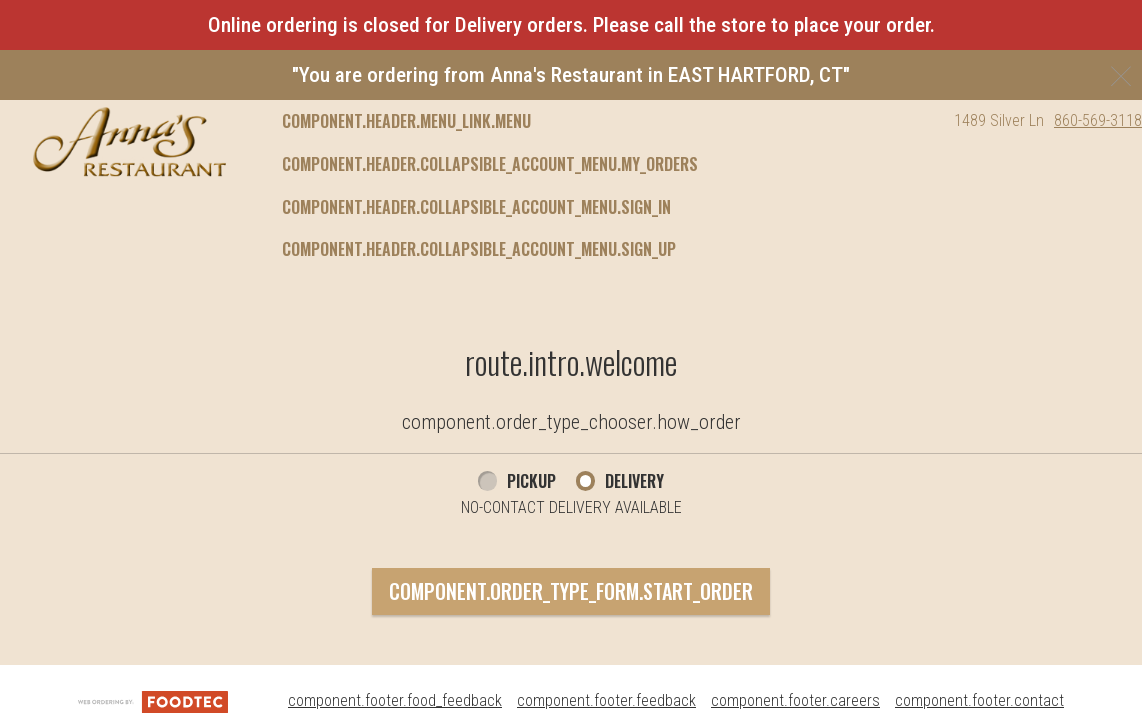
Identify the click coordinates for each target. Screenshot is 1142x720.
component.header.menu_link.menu (406, 121)
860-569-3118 (1098, 120)
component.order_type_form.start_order (571, 591)
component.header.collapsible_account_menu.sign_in (476, 207)
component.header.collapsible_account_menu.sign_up (479, 249)
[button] (129, 142)
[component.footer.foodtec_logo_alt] (153, 700)
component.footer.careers (795, 700)
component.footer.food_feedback (395, 700)
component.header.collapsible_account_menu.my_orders (490, 164)
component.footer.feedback (606, 700)
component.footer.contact (979, 700)
